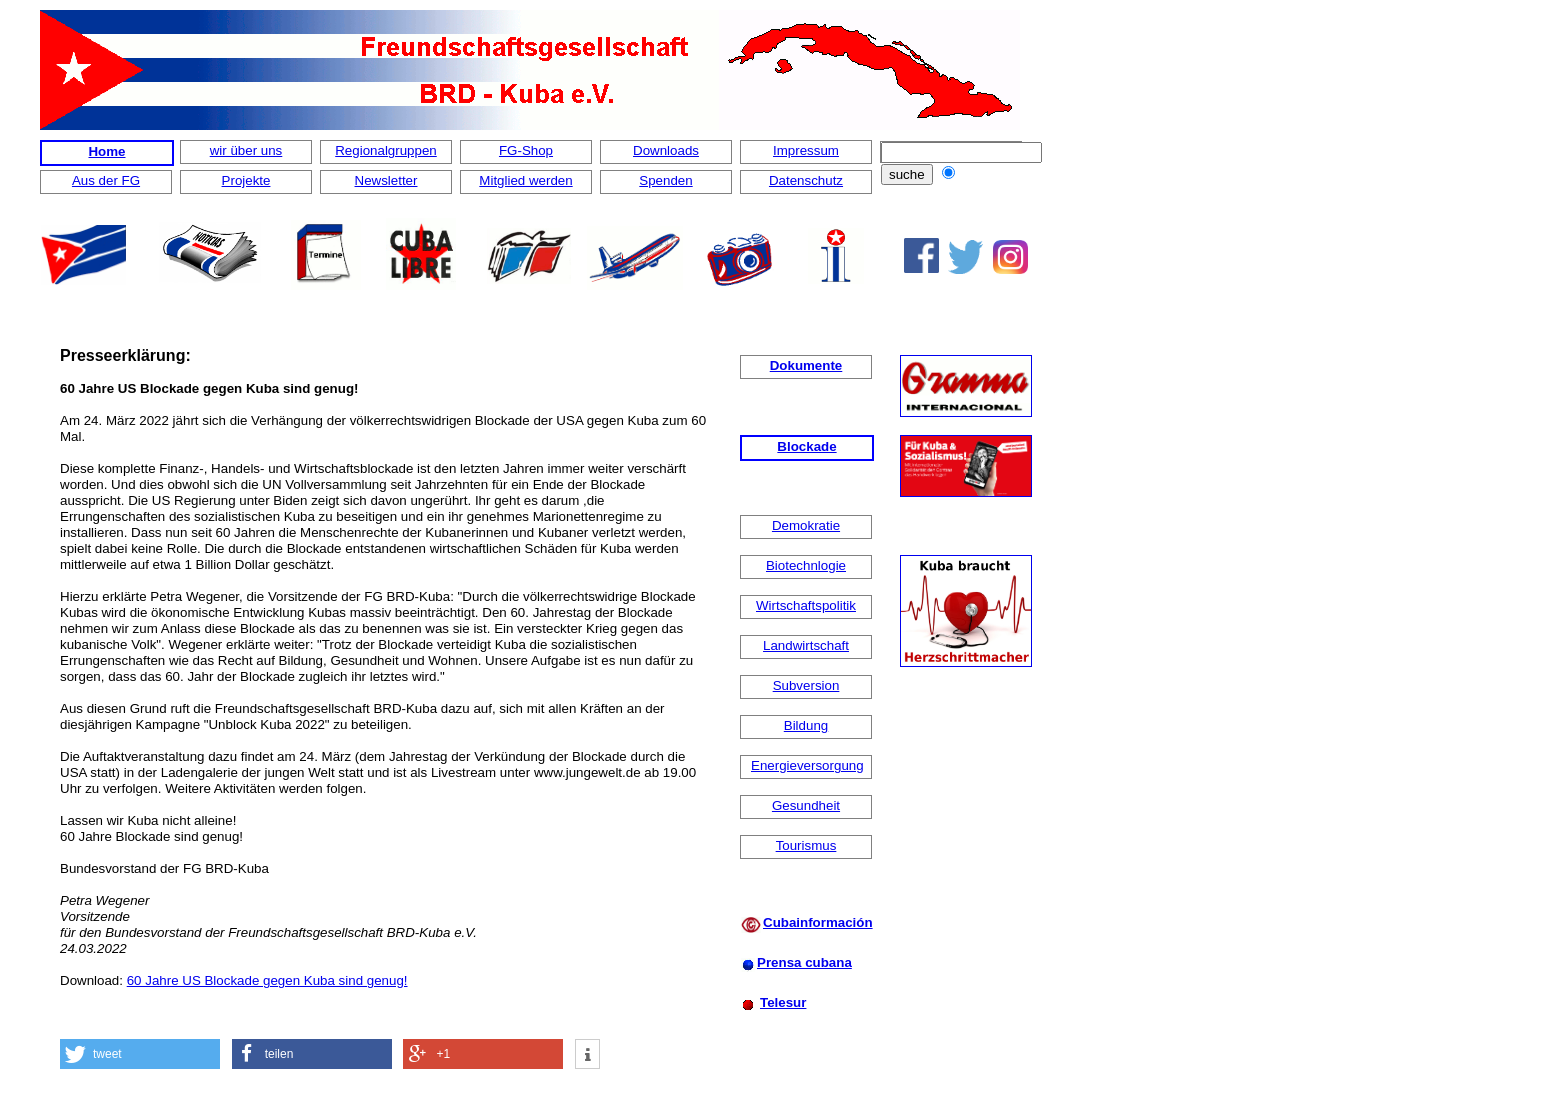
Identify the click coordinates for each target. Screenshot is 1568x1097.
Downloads (666, 150)
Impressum (806, 150)
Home (106, 151)
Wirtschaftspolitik (806, 605)
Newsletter (386, 180)
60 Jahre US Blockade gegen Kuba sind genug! (267, 980)
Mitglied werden (525, 180)
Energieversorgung (807, 765)
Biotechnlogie (806, 565)
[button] (140, 1054)
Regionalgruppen (386, 150)
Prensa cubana (804, 962)
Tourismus (806, 845)
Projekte (246, 180)
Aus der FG (106, 180)
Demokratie (806, 525)
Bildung (806, 725)
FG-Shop (526, 150)
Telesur (783, 1002)
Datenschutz (806, 180)
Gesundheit (806, 805)
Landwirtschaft (806, 645)
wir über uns (246, 150)
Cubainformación (818, 922)
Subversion (806, 685)
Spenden (665, 180)
